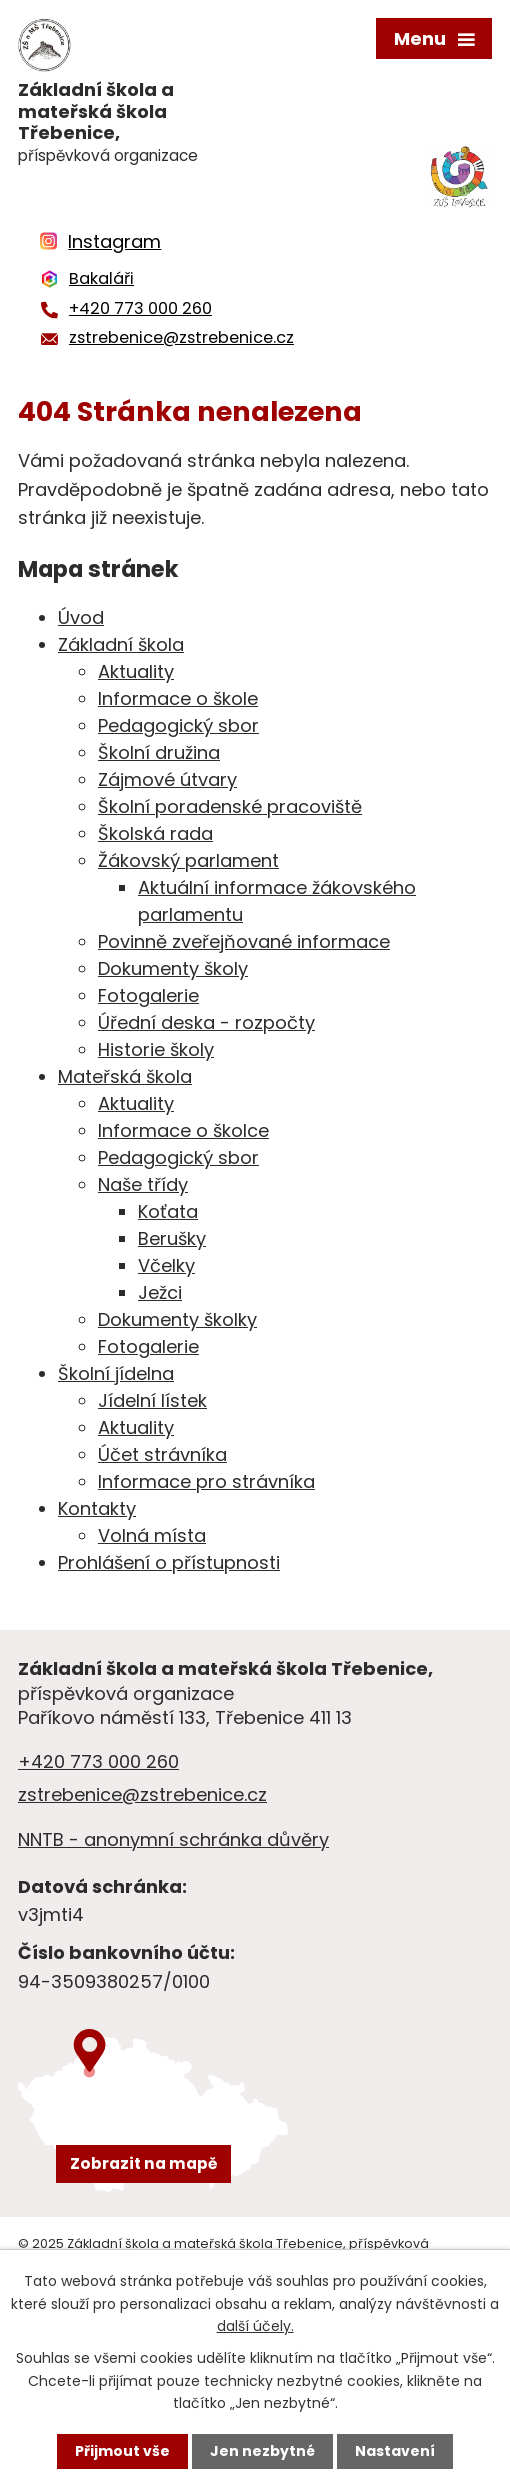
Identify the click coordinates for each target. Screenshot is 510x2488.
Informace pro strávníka (206, 1481)
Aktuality (136, 671)
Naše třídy (143, 1184)
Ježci (160, 1292)
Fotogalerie (148, 995)
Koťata (168, 1211)
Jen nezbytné (262, 2451)
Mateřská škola (125, 1076)
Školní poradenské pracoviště (230, 806)
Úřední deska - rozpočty (206, 1022)
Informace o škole (178, 698)
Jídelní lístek (152, 1400)
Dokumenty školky (177, 1319)
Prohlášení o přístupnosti (169, 1562)
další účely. (255, 2326)
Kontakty (97, 1508)
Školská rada (155, 833)
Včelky (166, 1265)
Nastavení (395, 2451)
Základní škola (121, 644)
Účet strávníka (162, 1454)
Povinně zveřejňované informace (244, 941)
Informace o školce (183, 1130)
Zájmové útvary (167, 779)
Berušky (172, 1238)
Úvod (81, 617)
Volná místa (152, 1535)
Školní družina (159, 752)
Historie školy (156, 1049)
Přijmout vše (122, 2451)
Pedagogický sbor (178, 725)
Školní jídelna (116, 1373)
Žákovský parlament (188, 860)
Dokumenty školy (173, 968)
